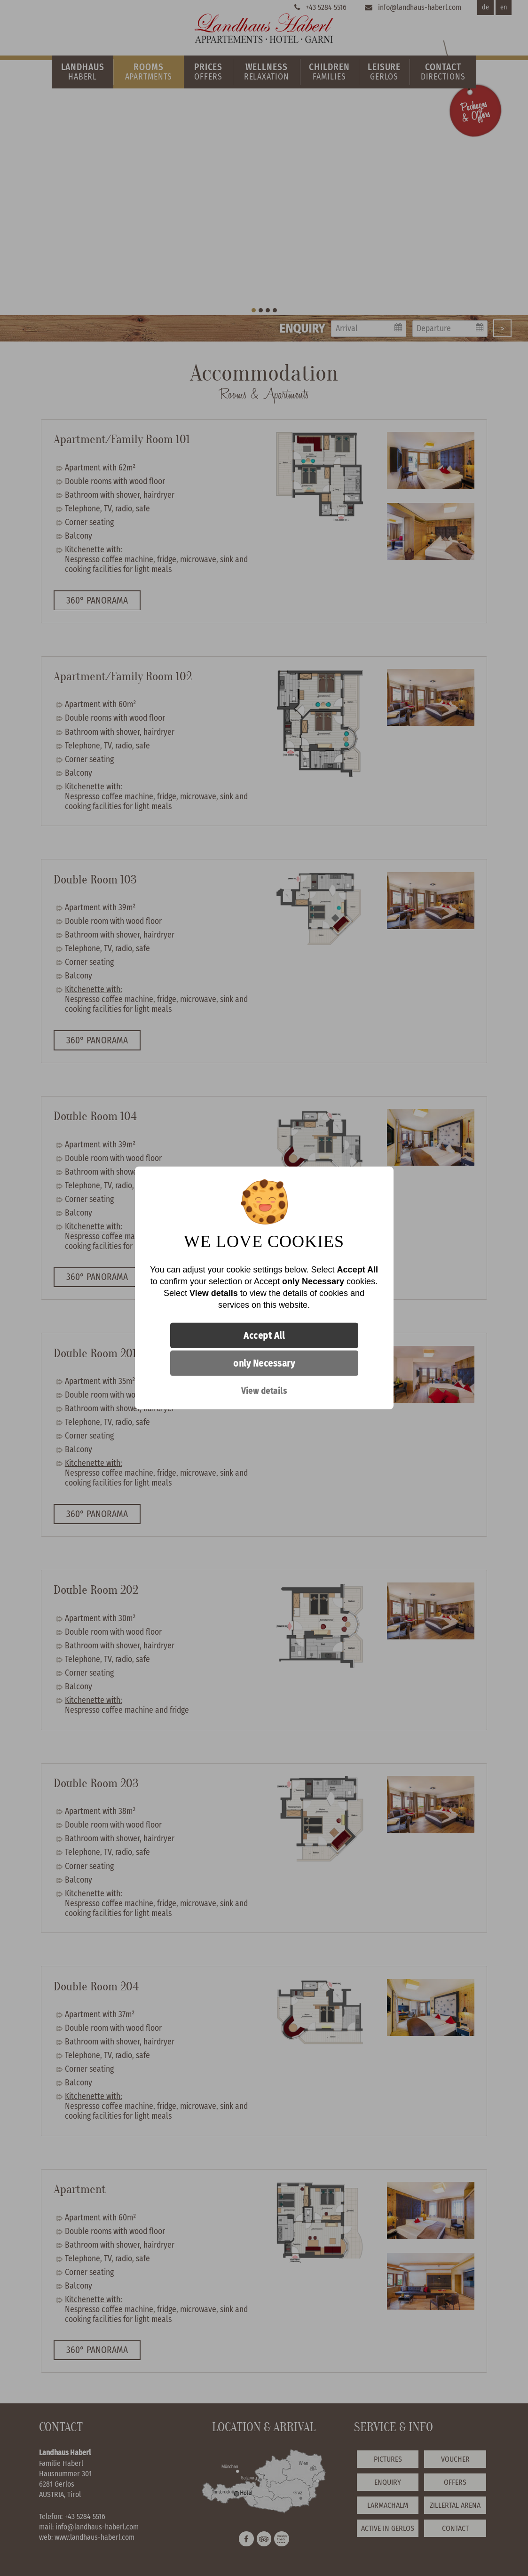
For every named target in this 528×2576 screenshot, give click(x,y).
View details (264, 1391)
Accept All (264, 1335)
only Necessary (264, 1363)
